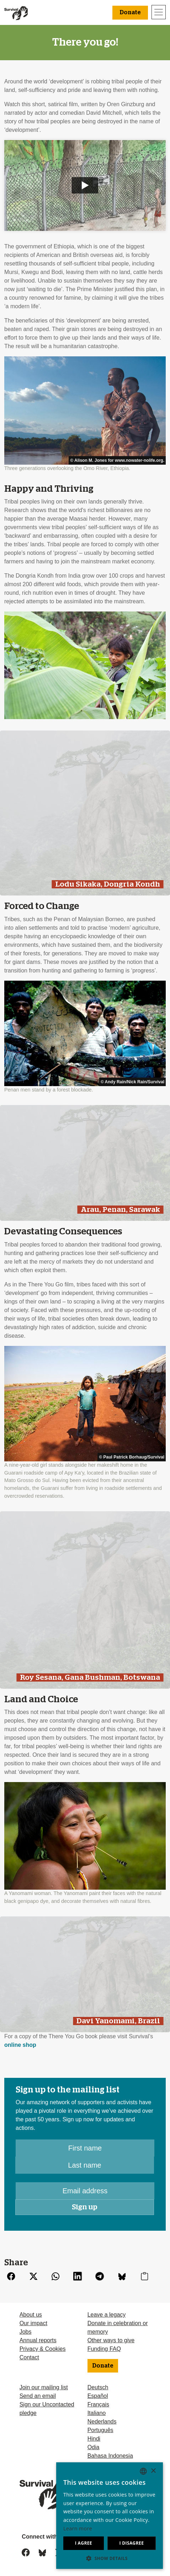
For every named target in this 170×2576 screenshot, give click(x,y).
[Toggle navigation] (159, 12)
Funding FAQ (104, 2349)
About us (31, 2315)
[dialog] (109, 2515)
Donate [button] (130, 12)
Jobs (26, 2332)
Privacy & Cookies (43, 2349)
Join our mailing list (44, 2387)
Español (97, 2396)
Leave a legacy (106, 2315)
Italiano (96, 2413)
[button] (109, 2558)
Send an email (38, 2396)
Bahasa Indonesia (110, 2456)
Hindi (93, 2439)
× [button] (153, 2471)
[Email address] (85, 2190)
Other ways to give (111, 2340)
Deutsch (97, 2387)
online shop (20, 2045)
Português (100, 2430)
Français (98, 2404)
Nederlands (102, 2421)
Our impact (33, 2323)
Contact (29, 2357)
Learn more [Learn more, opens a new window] (77, 2528)
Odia (93, 2447)
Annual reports (38, 2340)
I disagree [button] (131, 2543)
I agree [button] (83, 2543)
